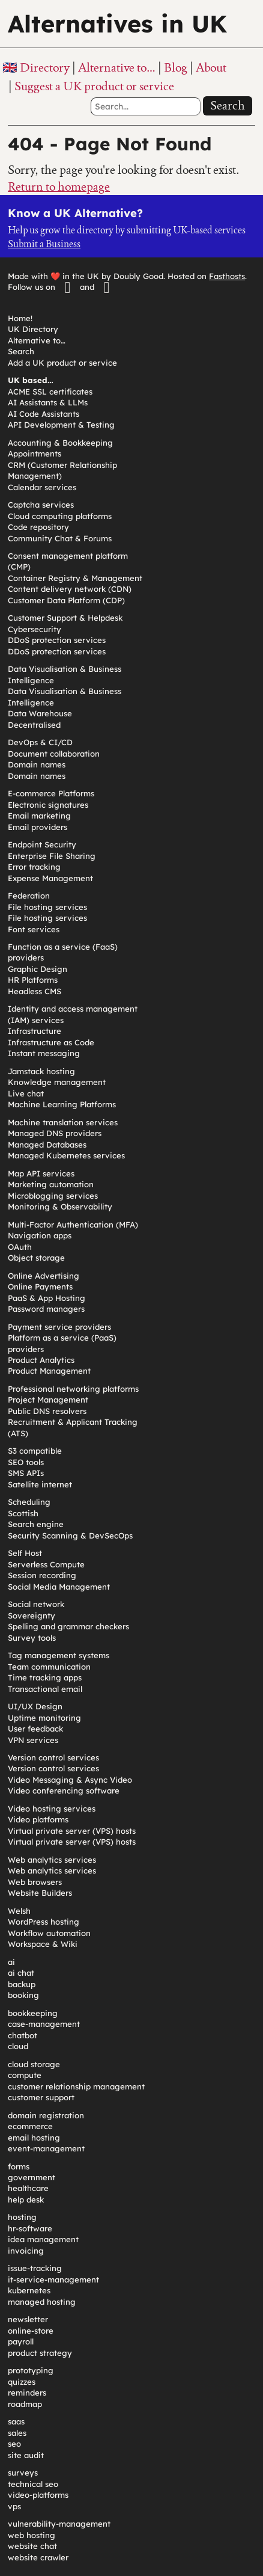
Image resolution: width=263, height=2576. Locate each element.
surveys (23, 2472)
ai (11, 1962)
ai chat (21, 1973)
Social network (36, 1604)
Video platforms (38, 1819)
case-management (44, 2024)
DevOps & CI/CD (40, 742)
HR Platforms (33, 980)
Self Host (25, 1553)
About (211, 67)
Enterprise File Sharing (51, 856)
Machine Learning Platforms (62, 1104)
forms (18, 2166)
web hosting (31, 2535)
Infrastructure (34, 1031)
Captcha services (41, 504)
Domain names (36, 764)
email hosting (34, 2137)
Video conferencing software (63, 1790)
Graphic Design (37, 969)
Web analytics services (52, 1859)
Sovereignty (31, 1615)
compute (24, 2075)
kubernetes (29, 2290)
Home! (20, 318)
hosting (22, 2217)
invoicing (26, 2250)
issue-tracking (35, 2268)
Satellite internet (40, 1484)
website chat (32, 2546)
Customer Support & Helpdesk (65, 617)
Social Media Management (59, 1586)
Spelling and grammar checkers (68, 1626)
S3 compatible (35, 1451)
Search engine (36, 1524)
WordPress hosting (43, 1921)
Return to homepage (59, 186)
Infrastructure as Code (51, 1042)
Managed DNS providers (54, 1133)
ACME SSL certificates (50, 391)
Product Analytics (41, 1360)
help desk (26, 2199)
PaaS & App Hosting (46, 1298)
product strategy (40, 2353)
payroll (21, 2341)
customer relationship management (76, 2086)
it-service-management (53, 2279)
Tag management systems (58, 1655)
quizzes (21, 2382)
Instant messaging (44, 1053)
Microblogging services (53, 1195)
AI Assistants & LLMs (48, 402)
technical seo (33, 2484)
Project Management (48, 1399)
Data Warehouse (40, 713)
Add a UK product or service (62, 362)
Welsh (19, 1911)
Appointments (34, 453)
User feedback (35, 1728)
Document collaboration (54, 753)
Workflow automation (49, 1933)
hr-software (30, 2228)
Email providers (37, 827)
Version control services (53, 1757)
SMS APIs (26, 1473)
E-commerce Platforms (51, 793)
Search (227, 105)
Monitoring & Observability (60, 1206)
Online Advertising (43, 1275)
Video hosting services (51, 1808)
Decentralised (34, 725)
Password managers (46, 1309)
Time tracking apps (45, 1677)
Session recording (42, 1575)
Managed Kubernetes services (66, 1155)
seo (14, 2443)
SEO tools (26, 1462)
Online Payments (40, 1286)
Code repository (38, 527)
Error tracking (34, 866)
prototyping (30, 2370)
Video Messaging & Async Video (70, 1779)
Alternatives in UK (117, 23)
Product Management (49, 1371)
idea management (43, 2239)
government (31, 2177)
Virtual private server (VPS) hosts (72, 1831)
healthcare (28, 2188)
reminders (27, 2392)
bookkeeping (33, 2013)
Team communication (49, 1666)
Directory (45, 67)
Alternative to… (117, 67)
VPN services (33, 1740)
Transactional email (45, 1689)
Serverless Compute (46, 1564)
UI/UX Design (35, 1706)
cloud (18, 2046)
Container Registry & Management (75, 578)
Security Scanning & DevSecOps (70, 1535)
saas (16, 2421)
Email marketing (39, 815)
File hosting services (47, 907)
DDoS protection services (57, 640)
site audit (26, 2455)
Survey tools (32, 1638)
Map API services (41, 1173)
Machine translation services (63, 1122)
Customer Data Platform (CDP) (66, 600)
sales (17, 2433)
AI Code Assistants (43, 414)
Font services (33, 929)
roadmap (25, 2404)
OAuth (20, 1247)
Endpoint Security (42, 844)
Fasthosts (227, 276)
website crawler (38, 2557)
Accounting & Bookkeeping (60, 442)
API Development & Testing (61, 424)
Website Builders (40, 1893)
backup (21, 1984)
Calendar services (42, 487)
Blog (175, 67)
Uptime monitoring (44, 1718)
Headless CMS (34, 991)
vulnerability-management (59, 2523)
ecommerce (30, 2126)
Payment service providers (59, 1327)
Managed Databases (47, 1144)
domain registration (46, 2115)
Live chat (26, 1093)
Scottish (23, 1513)
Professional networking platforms (73, 1389)
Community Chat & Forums (60, 538)
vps (14, 2506)
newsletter (28, 2319)
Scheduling (29, 1502)
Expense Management (50, 878)
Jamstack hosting (41, 1071)
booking (23, 1995)
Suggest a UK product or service (94, 86)
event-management (46, 2148)
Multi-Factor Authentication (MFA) (73, 1224)
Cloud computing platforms (60, 516)
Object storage (36, 1257)
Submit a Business (44, 244)
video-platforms (38, 2495)
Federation (29, 895)
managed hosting (42, 2302)
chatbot (22, 2035)
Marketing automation (51, 1184)
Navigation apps (39, 1235)
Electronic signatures (48, 805)
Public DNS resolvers (47, 1411)
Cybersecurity (34, 629)
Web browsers (35, 1882)
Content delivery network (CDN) (70, 589)
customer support (41, 2097)
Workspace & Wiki (42, 1944)
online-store (30, 2330)
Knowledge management (57, 1082)
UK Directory (33, 329)
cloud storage (34, 2064)
